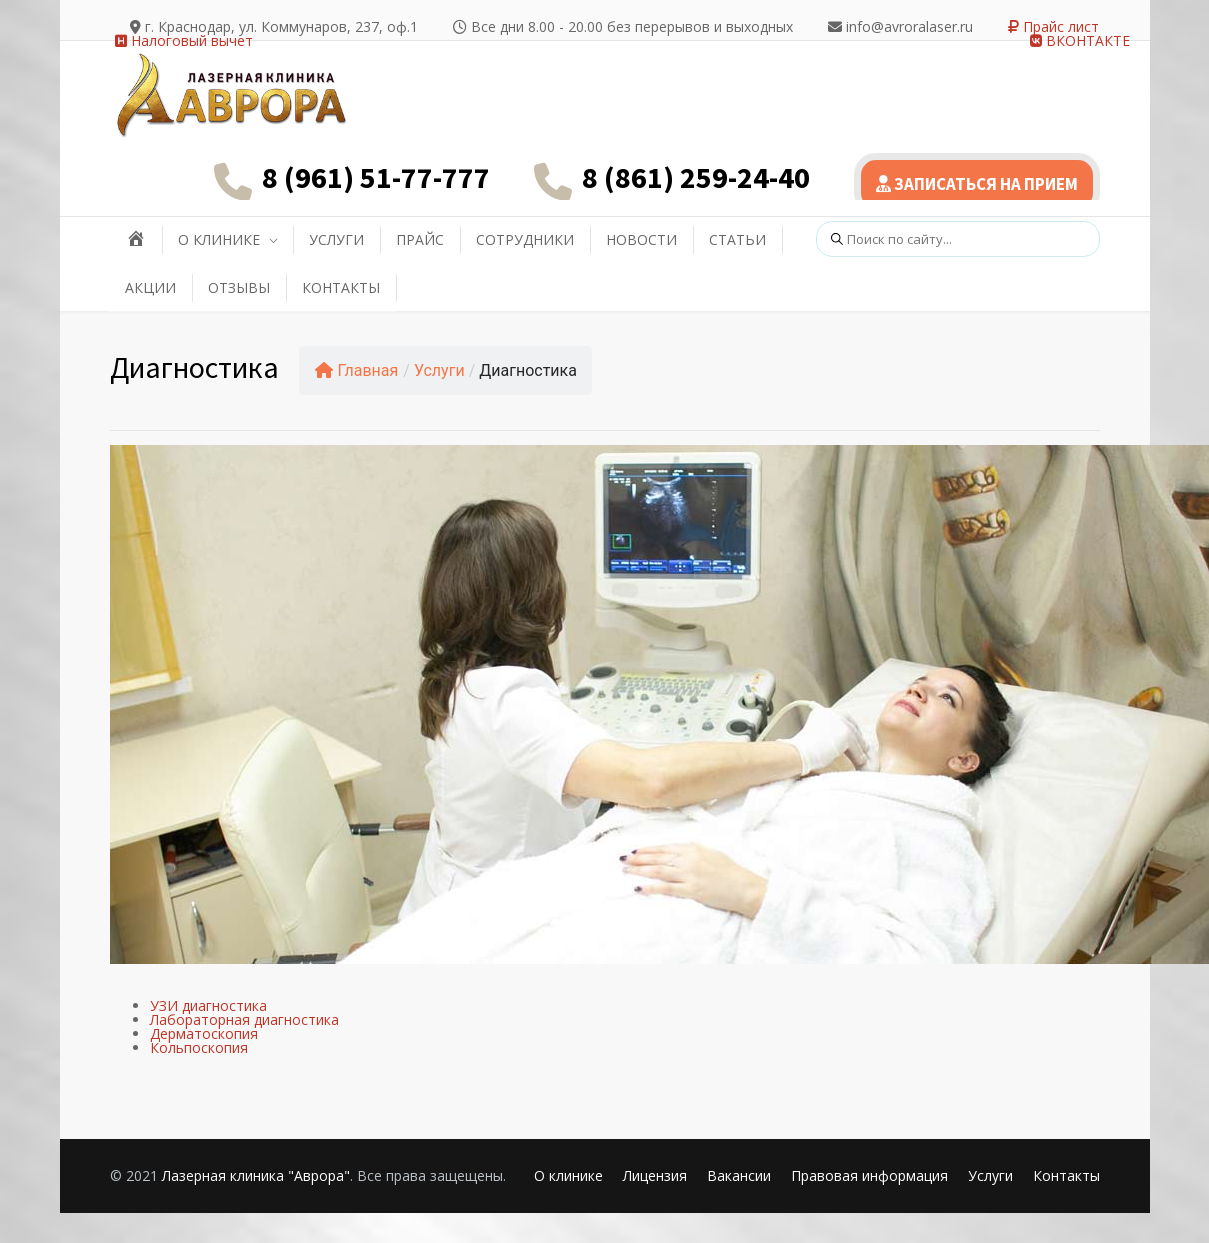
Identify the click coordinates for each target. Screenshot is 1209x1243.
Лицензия (655, 1175)
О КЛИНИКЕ (219, 239)
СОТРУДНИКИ (525, 239)
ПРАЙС (420, 239)
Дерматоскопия (204, 1033)
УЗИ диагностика (208, 1005)
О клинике (568, 1175)
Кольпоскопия (199, 1047)
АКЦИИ (150, 287)
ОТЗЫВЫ (239, 287)
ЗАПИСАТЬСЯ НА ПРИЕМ (977, 184)
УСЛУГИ (336, 239)
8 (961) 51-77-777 (376, 177)
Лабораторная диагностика (244, 1019)
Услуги (439, 370)
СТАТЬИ (737, 239)
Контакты (1066, 1175)
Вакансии (739, 1175)
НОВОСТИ (641, 239)
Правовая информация (869, 1175)
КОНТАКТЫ (341, 287)
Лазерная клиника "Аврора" (256, 1175)
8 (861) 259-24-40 (696, 177)
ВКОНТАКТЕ (1080, 40)
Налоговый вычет (184, 40)
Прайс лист (1053, 26)
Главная (357, 370)
